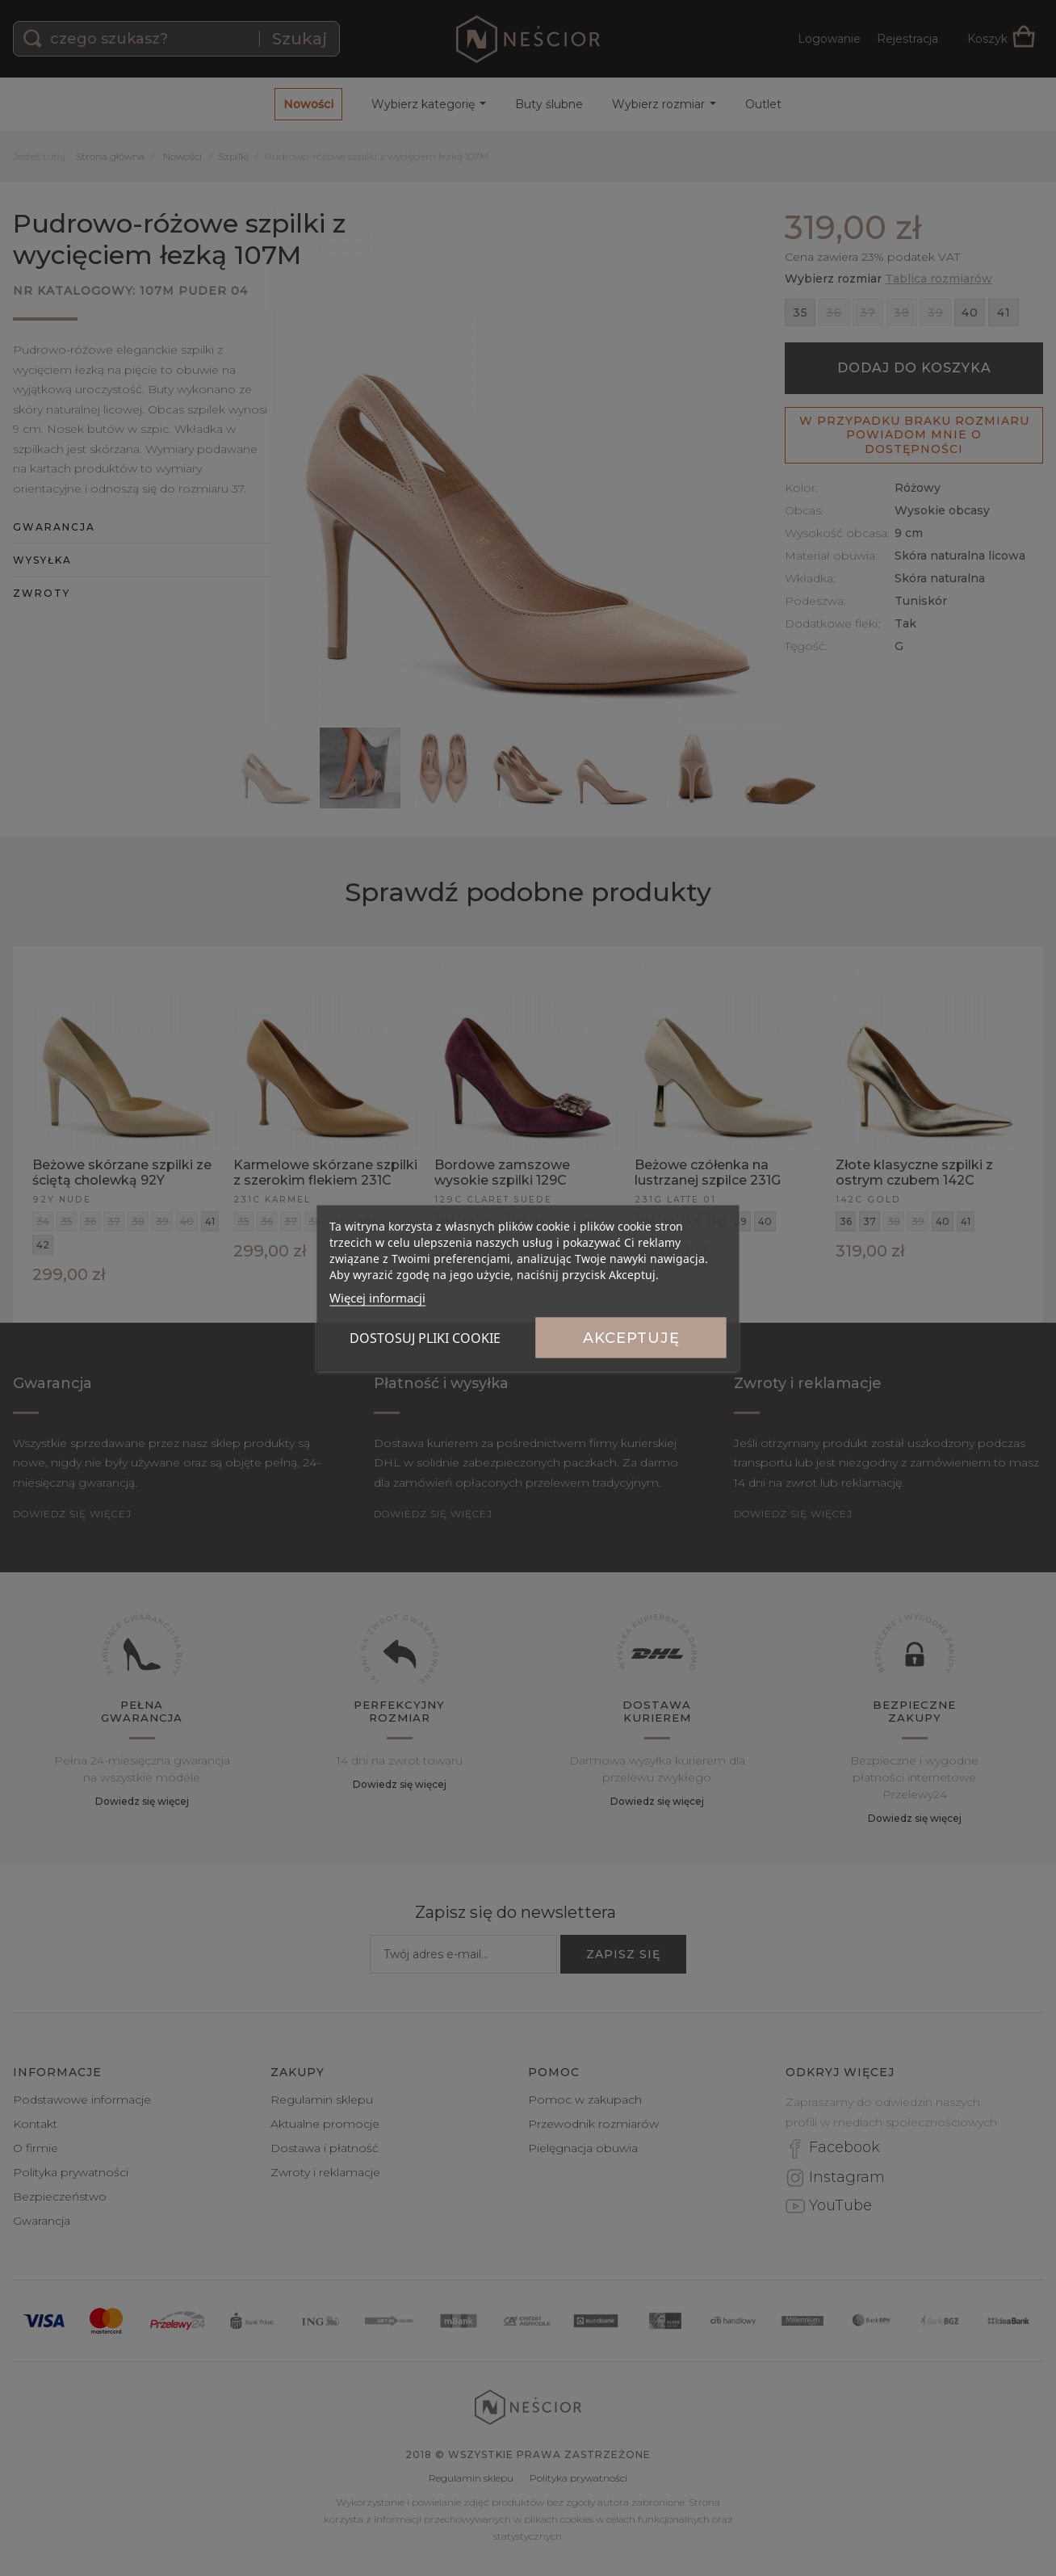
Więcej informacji (377, 1298)
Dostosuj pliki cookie (425, 1338)
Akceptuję (631, 1338)
